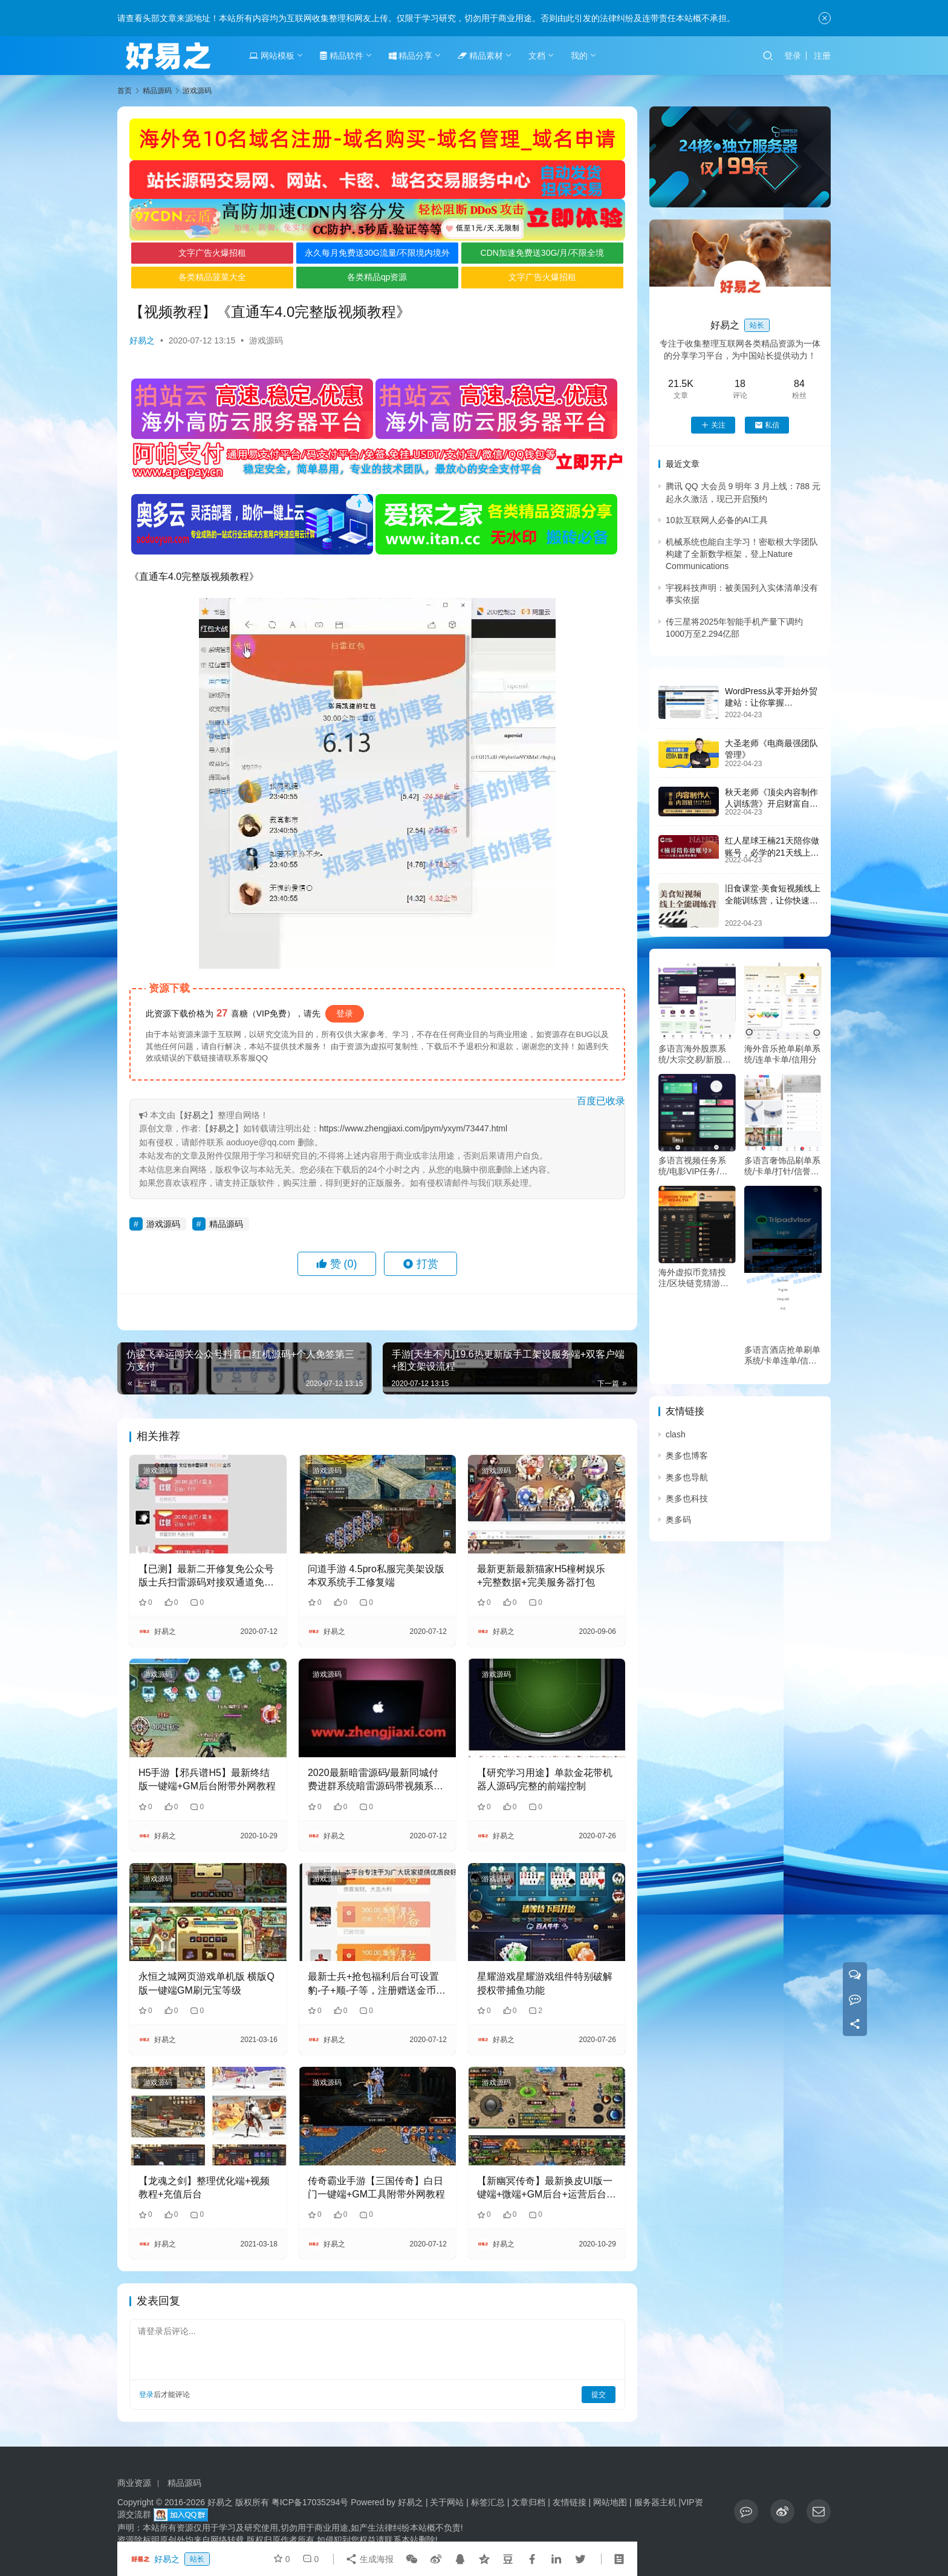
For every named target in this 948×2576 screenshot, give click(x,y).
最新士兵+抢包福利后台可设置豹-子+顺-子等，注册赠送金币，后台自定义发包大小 (377, 1984)
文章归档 (528, 2502)
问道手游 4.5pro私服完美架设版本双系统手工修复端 (376, 1575)
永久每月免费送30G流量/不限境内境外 (377, 253)
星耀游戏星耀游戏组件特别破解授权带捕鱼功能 (544, 1983)
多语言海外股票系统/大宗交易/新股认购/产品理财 (694, 1054)
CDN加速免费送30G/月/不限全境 (543, 253)
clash (676, 1434)
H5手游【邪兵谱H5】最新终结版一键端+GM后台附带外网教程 (207, 1779)
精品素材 (480, 55)
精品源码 (226, 1224)
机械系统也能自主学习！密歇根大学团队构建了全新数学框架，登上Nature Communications (742, 554)
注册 (822, 55)
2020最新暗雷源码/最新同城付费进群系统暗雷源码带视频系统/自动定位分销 (377, 1781)
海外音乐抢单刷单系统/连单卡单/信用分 (782, 1054)
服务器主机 (655, 2502)
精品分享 (411, 55)
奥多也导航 (687, 1477)
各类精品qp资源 (377, 277)
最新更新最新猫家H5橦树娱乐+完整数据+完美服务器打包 (541, 1575)
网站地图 (610, 2502)
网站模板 (271, 55)
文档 (536, 55)
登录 (792, 55)
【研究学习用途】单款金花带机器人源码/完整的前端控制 (544, 1779)
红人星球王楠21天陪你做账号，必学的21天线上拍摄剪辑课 (772, 852)
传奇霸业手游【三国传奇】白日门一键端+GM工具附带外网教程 (376, 2187)
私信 (767, 425)
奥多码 (678, 1519)
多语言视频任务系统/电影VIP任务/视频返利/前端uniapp (693, 1166)
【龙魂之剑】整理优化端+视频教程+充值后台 (204, 2187)
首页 (124, 90)
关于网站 (447, 2502)
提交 (598, 2394)
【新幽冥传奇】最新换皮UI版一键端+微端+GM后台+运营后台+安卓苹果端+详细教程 (544, 2189)
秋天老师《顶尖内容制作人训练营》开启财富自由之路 (771, 804)
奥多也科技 (687, 1498)
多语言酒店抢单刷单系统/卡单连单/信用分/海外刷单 (782, 1355)
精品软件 (341, 55)
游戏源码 (266, 340)
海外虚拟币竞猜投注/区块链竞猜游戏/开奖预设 (694, 1278)
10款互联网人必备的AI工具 (717, 520)
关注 (713, 425)
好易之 (142, 340)
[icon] (746, 2511)
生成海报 (369, 2559)
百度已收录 (601, 1101)
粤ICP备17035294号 (310, 2502)
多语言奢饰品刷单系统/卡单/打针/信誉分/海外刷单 (783, 1166)
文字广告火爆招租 (212, 253)
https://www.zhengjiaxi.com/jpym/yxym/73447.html (413, 1128)
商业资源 (134, 2483)
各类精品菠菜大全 (212, 277)
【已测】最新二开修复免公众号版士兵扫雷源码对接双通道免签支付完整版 (206, 1577)
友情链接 (569, 2502)
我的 (579, 55)
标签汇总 (488, 2502)
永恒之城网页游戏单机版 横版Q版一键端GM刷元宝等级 (206, 1983)
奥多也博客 (687, 1455)
